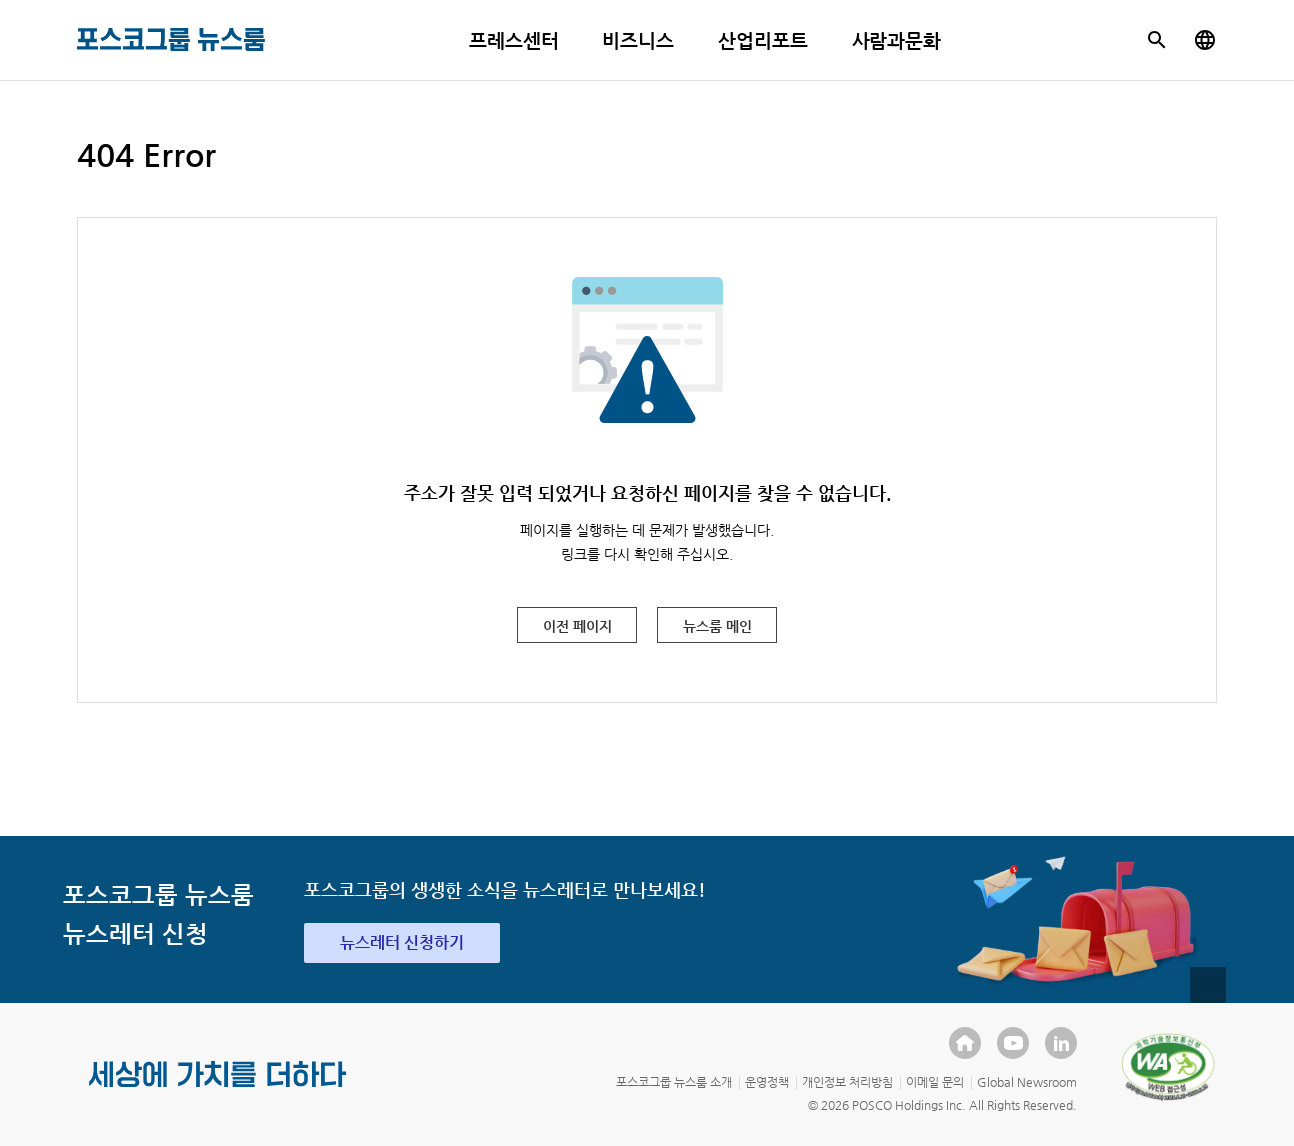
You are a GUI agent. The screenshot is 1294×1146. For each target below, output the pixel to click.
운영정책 (767, 1082)
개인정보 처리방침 (847, 1082)
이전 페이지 (577, 626)
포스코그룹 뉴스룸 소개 (674, 1082)
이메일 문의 (935, 1082)
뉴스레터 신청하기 (402, 942)
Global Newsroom (1027, 1082)
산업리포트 (763, 40)
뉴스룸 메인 (717, 626)
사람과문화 (897, 40)
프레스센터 (514, 40)
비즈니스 (638, 40)
